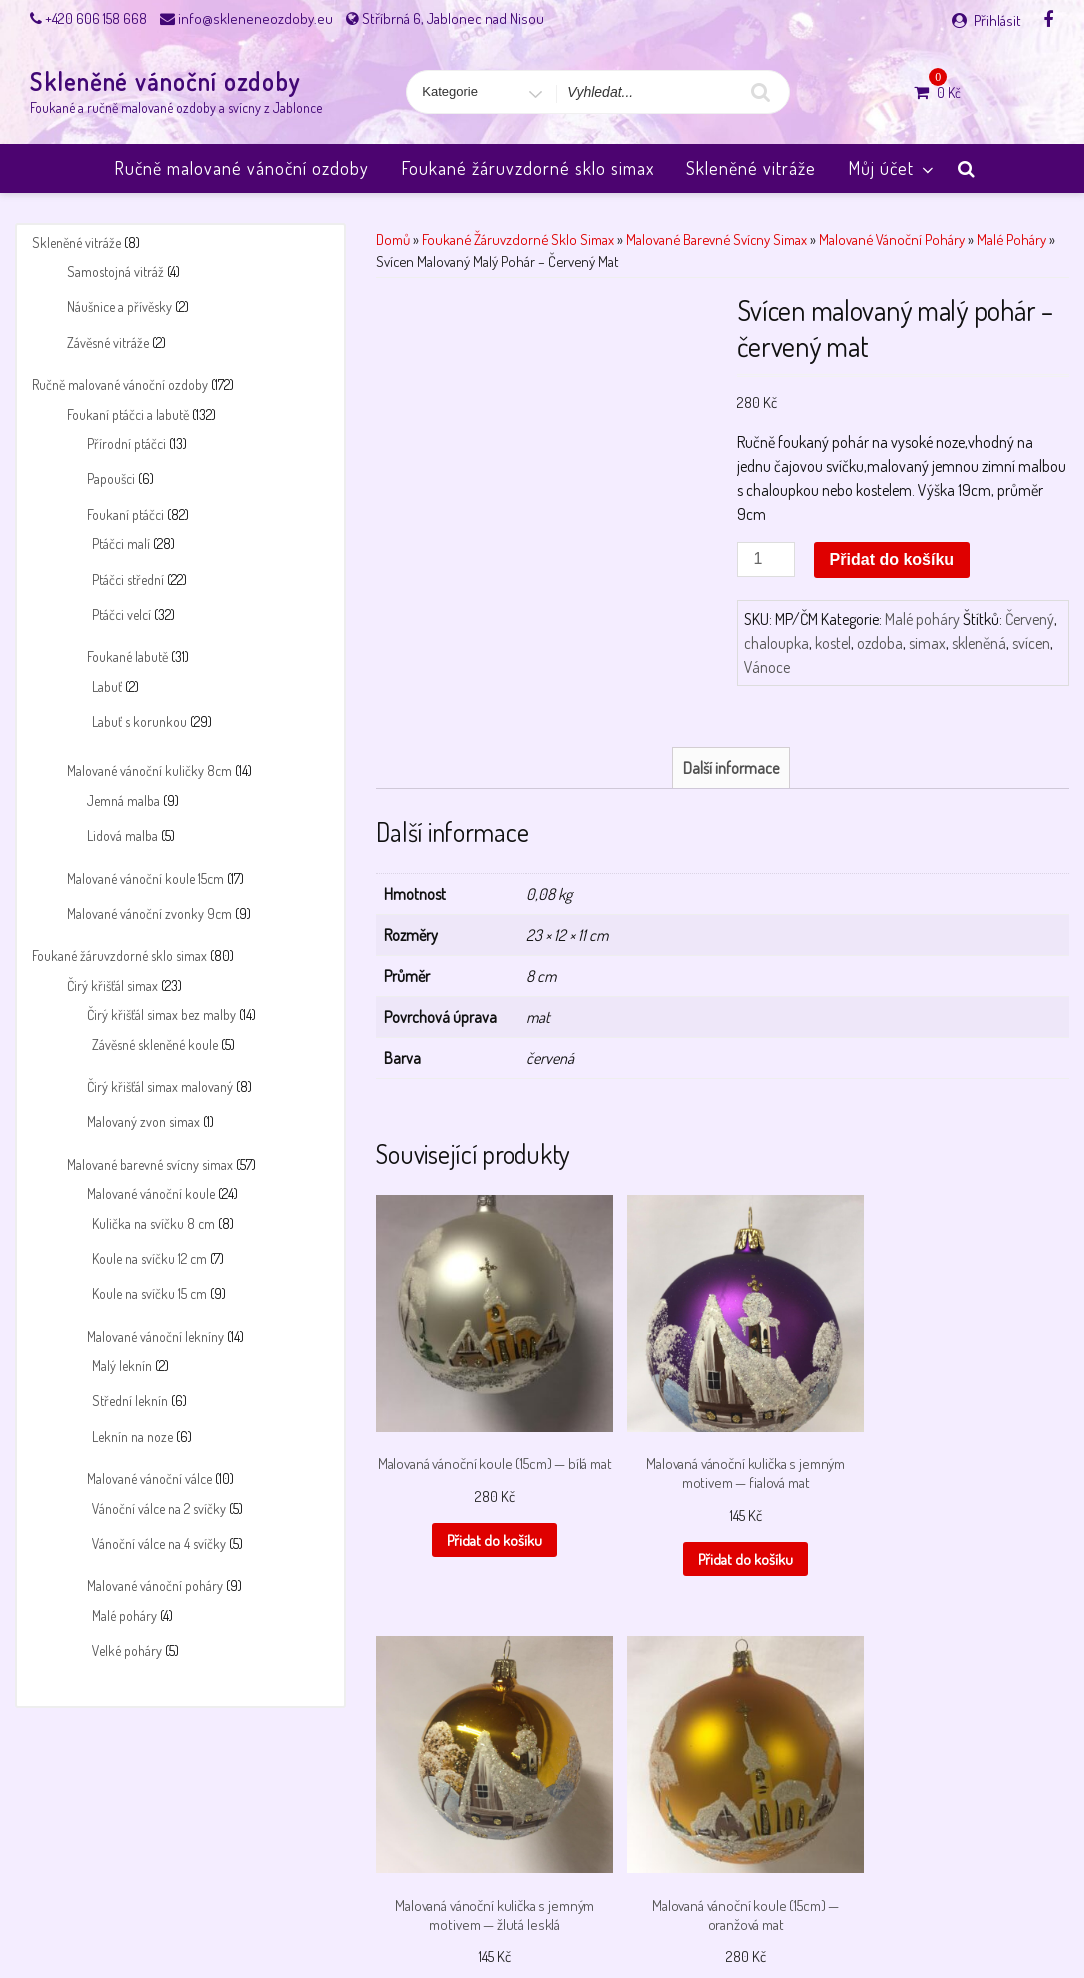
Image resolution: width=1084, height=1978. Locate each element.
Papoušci (111, 478)
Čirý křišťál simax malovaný (160, 1086)
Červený (1029, 619)
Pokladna (637, 1910)
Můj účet (892, 168)
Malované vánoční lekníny (155, 1336)
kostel (833, 643)
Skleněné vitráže (751, 168)
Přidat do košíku (892, 559)
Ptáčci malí (121, 543)
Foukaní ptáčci (125, 514)
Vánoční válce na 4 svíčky (159, 1543)
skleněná (979, 643)
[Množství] (766, 559)
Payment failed (435, 1910)
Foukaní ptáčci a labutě (128, 414)
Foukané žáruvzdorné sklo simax (527, 168)
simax (927, 643)
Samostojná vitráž (115, 271)
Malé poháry (124, 1615)
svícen (1031, 643)
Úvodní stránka (887, 1910)
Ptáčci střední (128, 579)
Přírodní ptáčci (126, 443)
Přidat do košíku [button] (453, 1612)
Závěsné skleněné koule (155, 1044)
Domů (393, 239)
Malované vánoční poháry (155, 1585)
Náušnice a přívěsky (119, 306)
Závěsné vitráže (108, 342)
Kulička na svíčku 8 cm (153, 1223)
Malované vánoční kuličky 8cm (149, 770)
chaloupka (776, 643)
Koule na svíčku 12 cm (149, 1258)
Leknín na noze (132, 1436)
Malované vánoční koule (151, 1193)
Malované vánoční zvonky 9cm (149, 913)
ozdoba (880, 643)
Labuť (107, 686)
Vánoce (767, 667)
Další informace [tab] (731, 899)
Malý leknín (122, 1365)
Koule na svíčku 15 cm (149, 1293)
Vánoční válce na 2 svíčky (159, 1508)
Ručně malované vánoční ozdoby (241, 168)
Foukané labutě (127, 656)
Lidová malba (122, 835)
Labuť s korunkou (139, 721)
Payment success (545, 1910)
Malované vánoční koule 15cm (145, 878)
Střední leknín (130, 1400)
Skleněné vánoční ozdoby (165, 81)
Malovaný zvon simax (143, 1121)
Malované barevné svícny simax (150, 1164)
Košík (168, 1910)
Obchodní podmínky (319, 1910)
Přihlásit (997, 20)
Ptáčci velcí (121, 614)
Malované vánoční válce (149, 1478)
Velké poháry (127, 1650)
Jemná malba (123, 800)
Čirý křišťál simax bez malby (161, 1014)
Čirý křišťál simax (112, 985)
